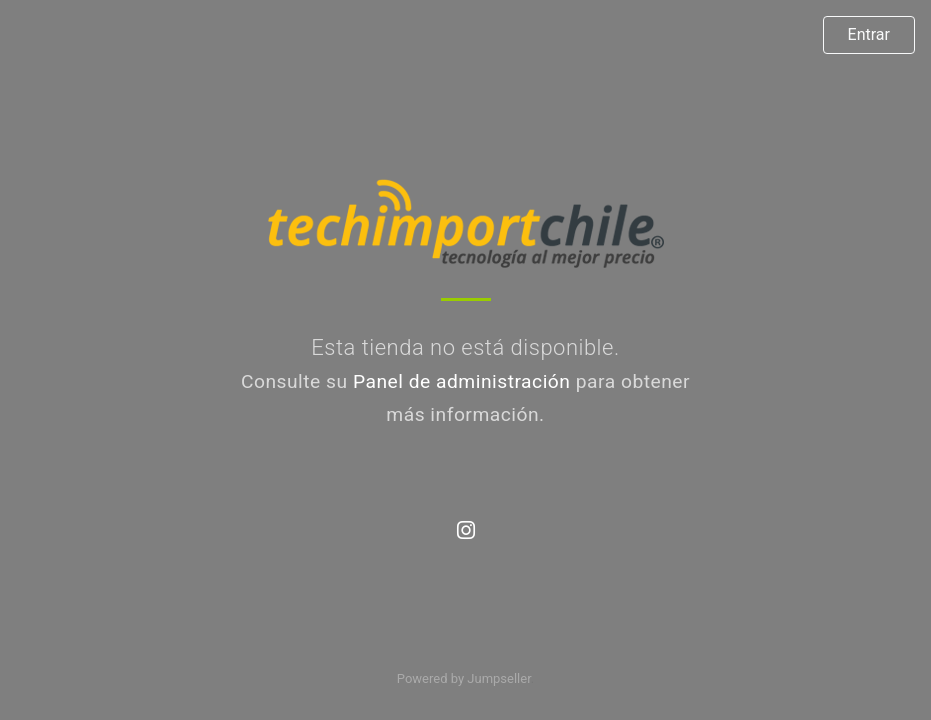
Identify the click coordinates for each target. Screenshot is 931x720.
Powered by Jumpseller (464, 678)
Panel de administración (462, 381)
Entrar (869, 34)
